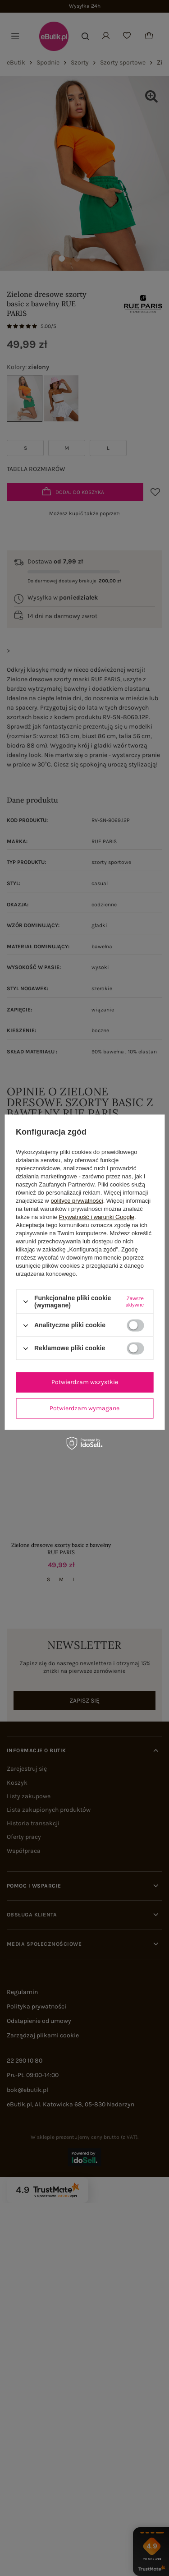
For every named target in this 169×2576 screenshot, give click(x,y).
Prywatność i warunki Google (96, 1217)
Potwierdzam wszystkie (84, 1382)
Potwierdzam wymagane (84, 1408)
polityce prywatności (76, 1200)
